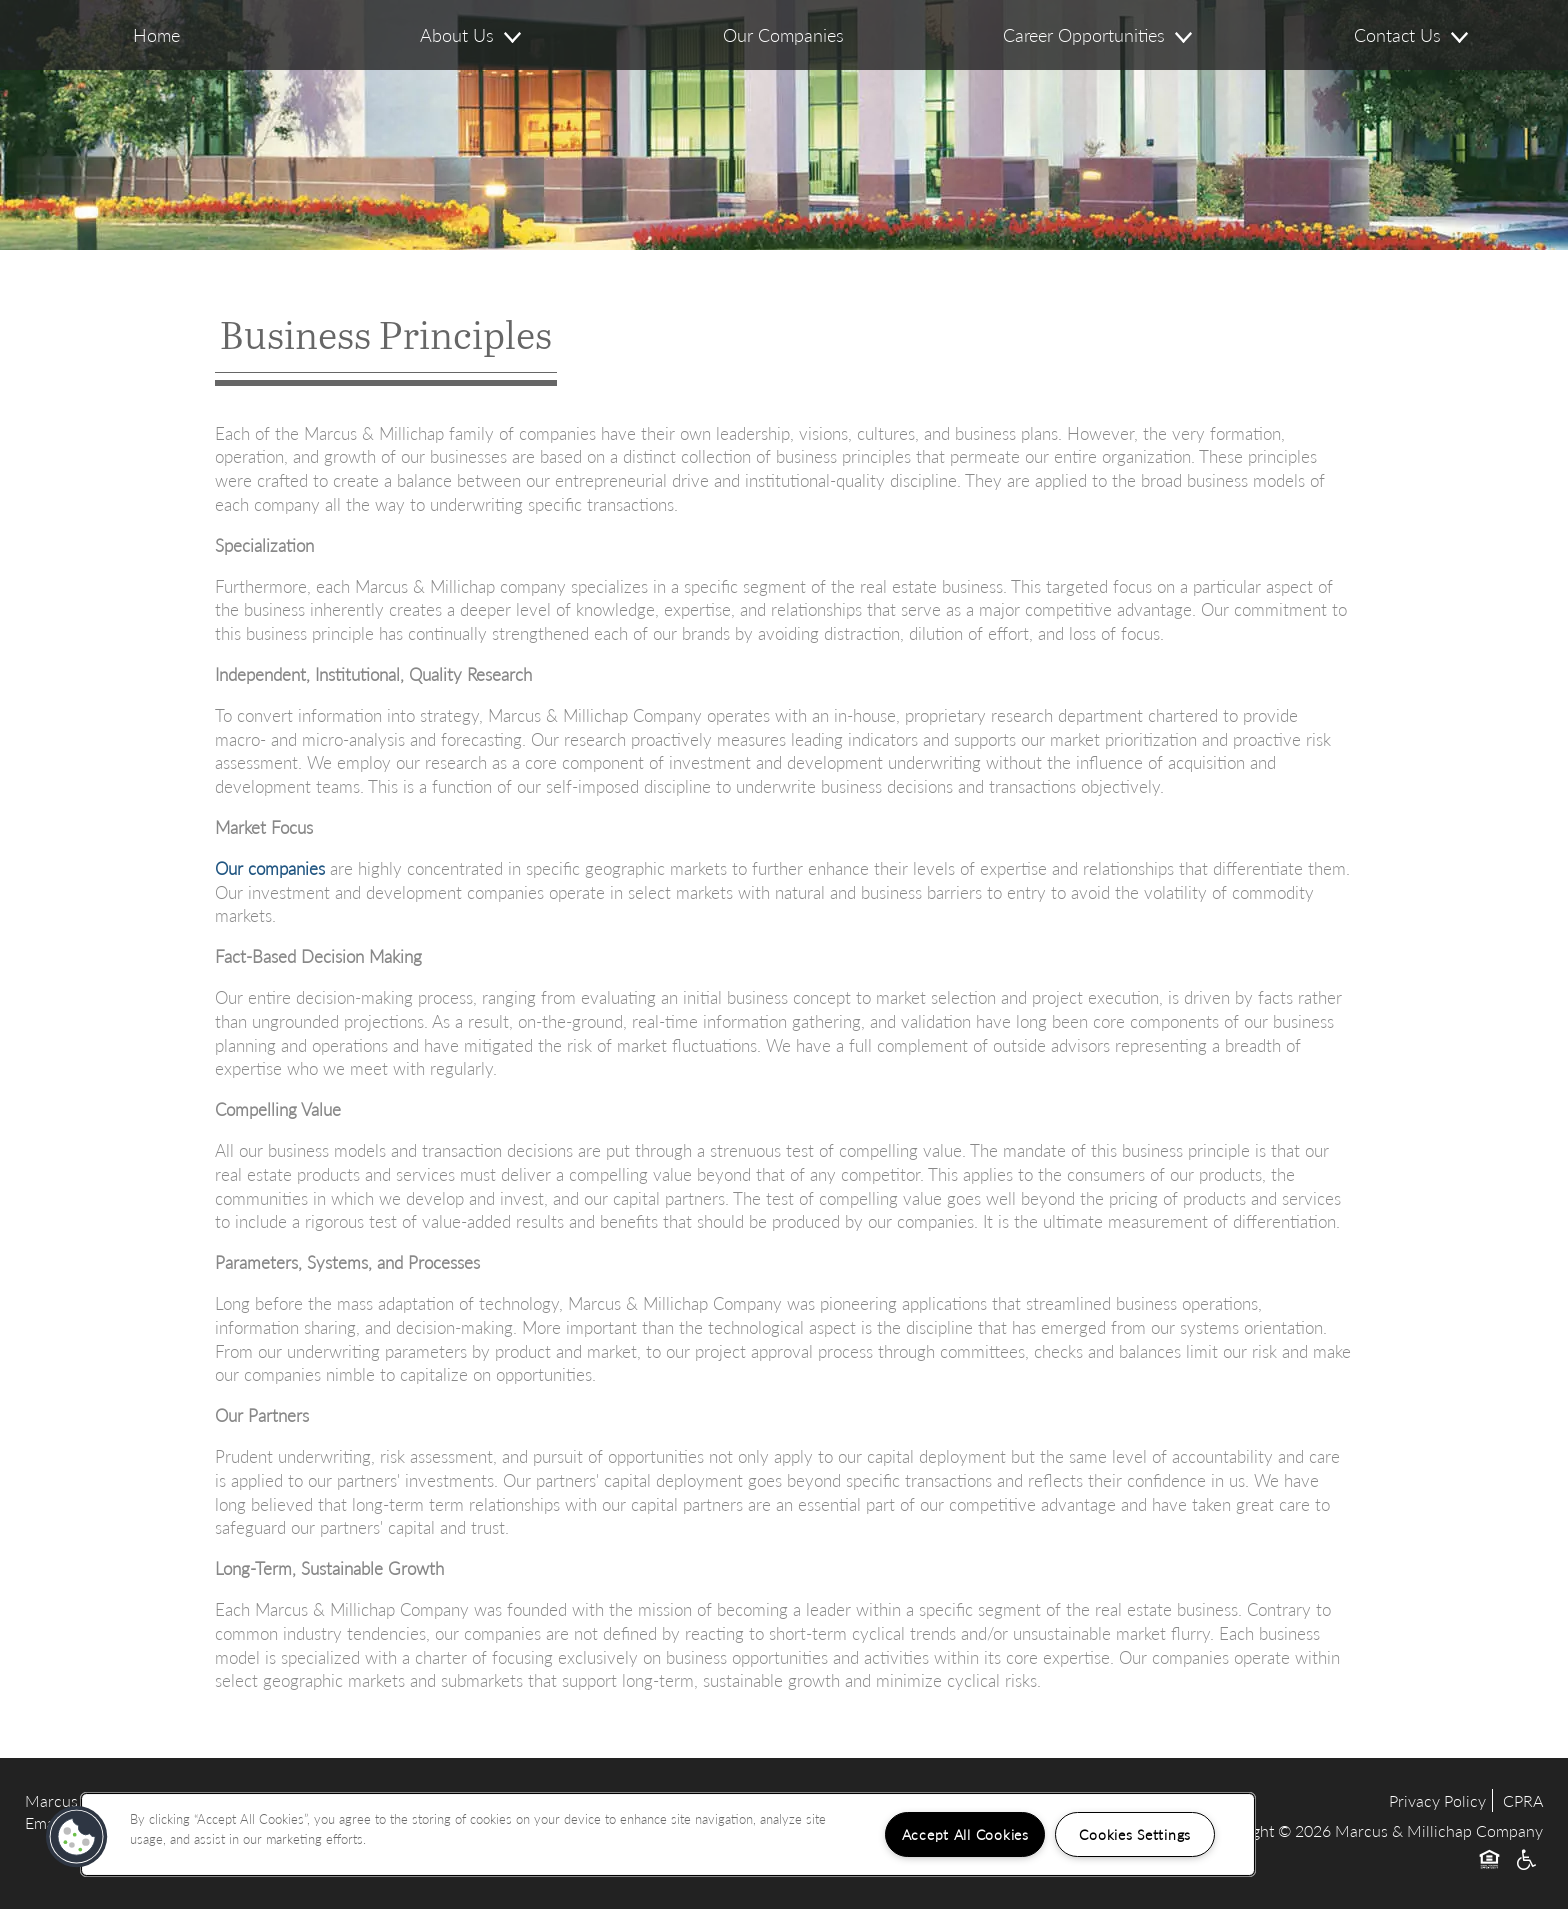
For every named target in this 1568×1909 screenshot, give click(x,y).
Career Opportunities (1097, 34)
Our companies (270, 868)
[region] (668, 1834)
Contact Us (1411, 34)
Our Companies (783, 34)
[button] (77, 1837)
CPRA (1523, 1800)
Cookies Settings (1135, 1834)
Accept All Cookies (965, 1834)
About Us (470, 34)
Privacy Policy (1437, 1800)
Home (156, 34)
